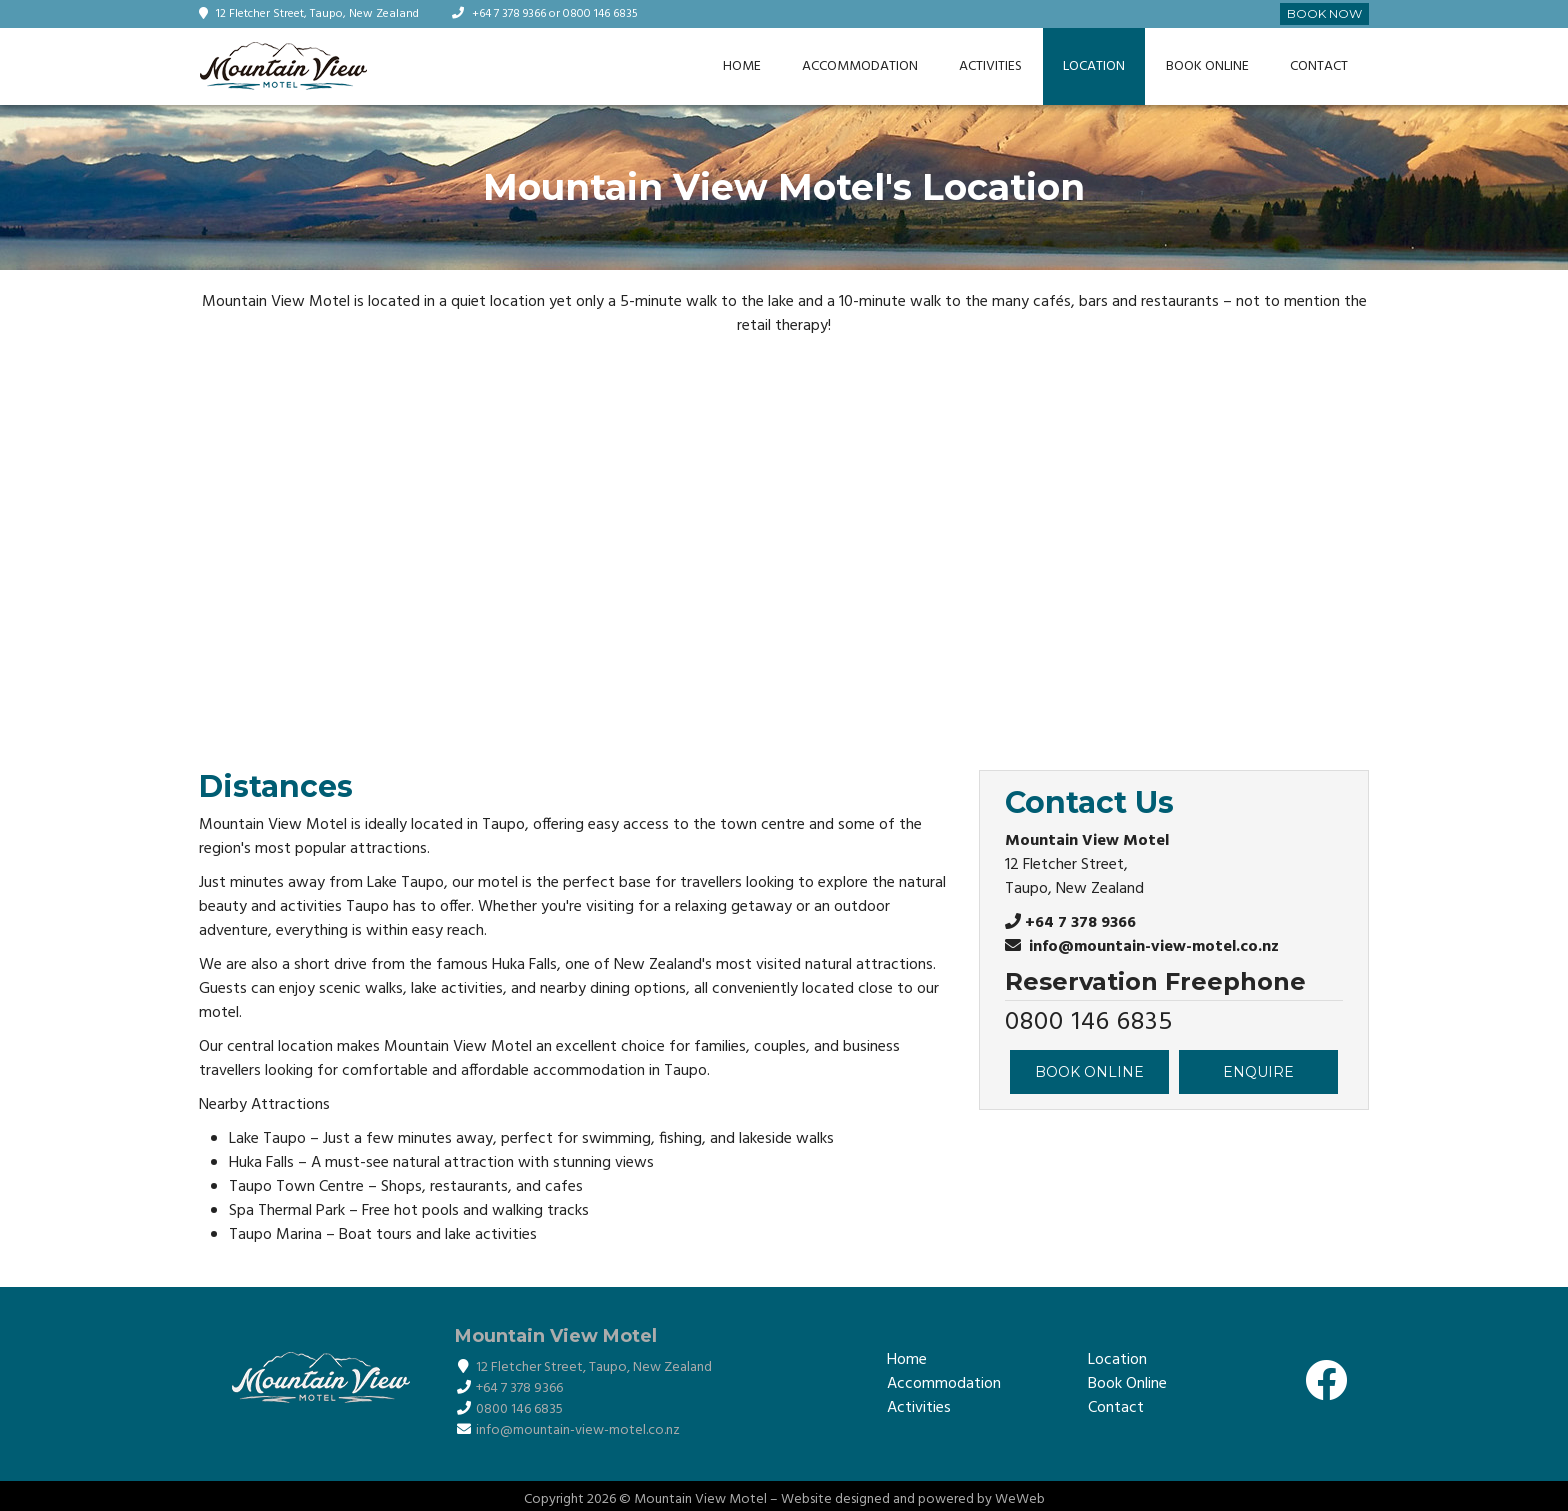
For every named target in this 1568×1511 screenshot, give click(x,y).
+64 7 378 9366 (510, 14)
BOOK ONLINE (1089, 1072)
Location (1094, 66)
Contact (1319, 66)
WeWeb (1020, 1499)
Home (742, 66)
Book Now (1324, 13)
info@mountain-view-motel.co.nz (1152, 947)
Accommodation (860, 66)
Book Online (1207, 66)
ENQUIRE (1258, 1072)
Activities (990, 66)
